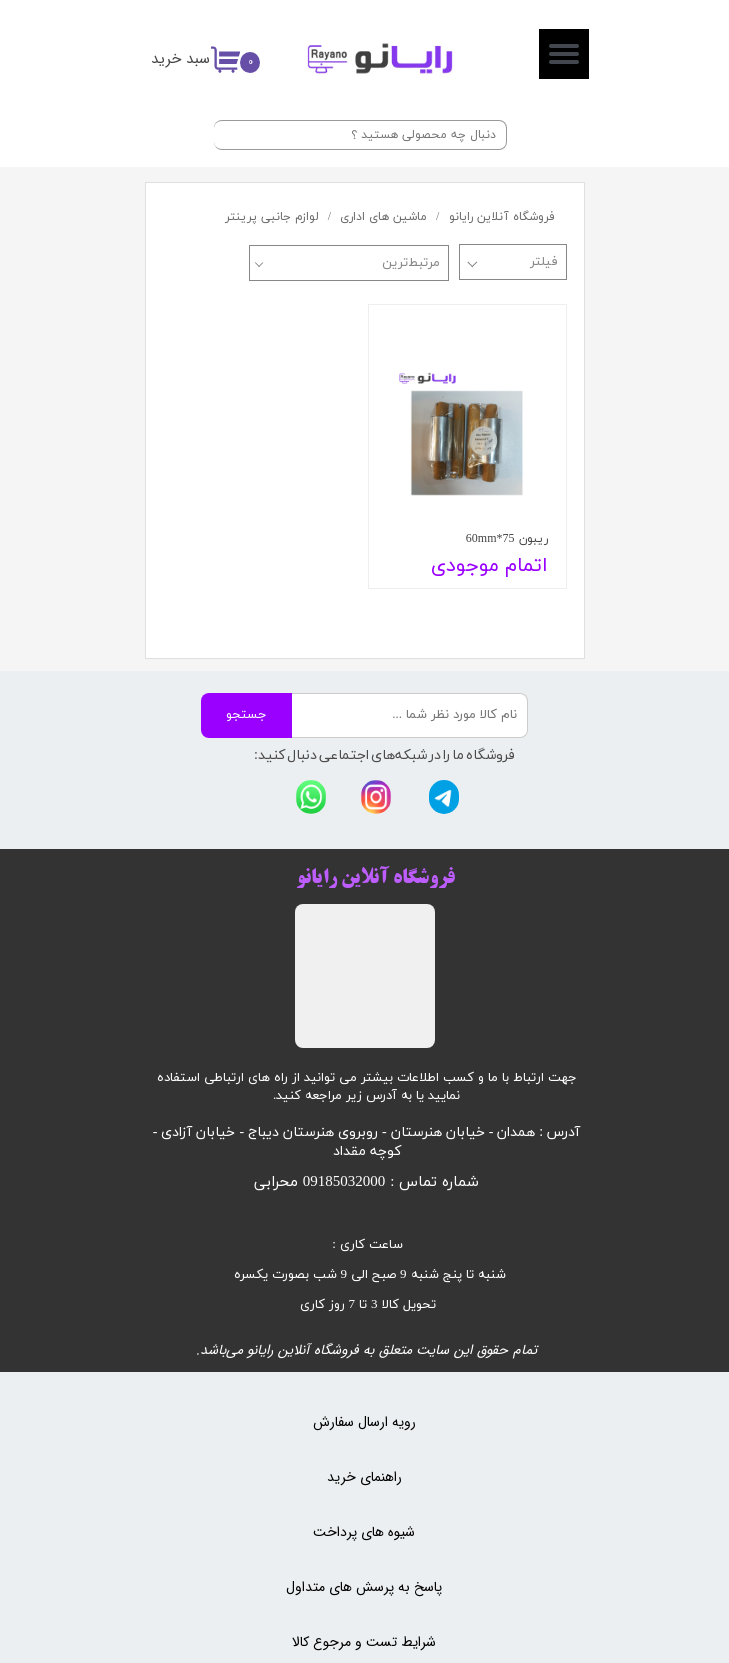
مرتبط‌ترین (411, 263)
